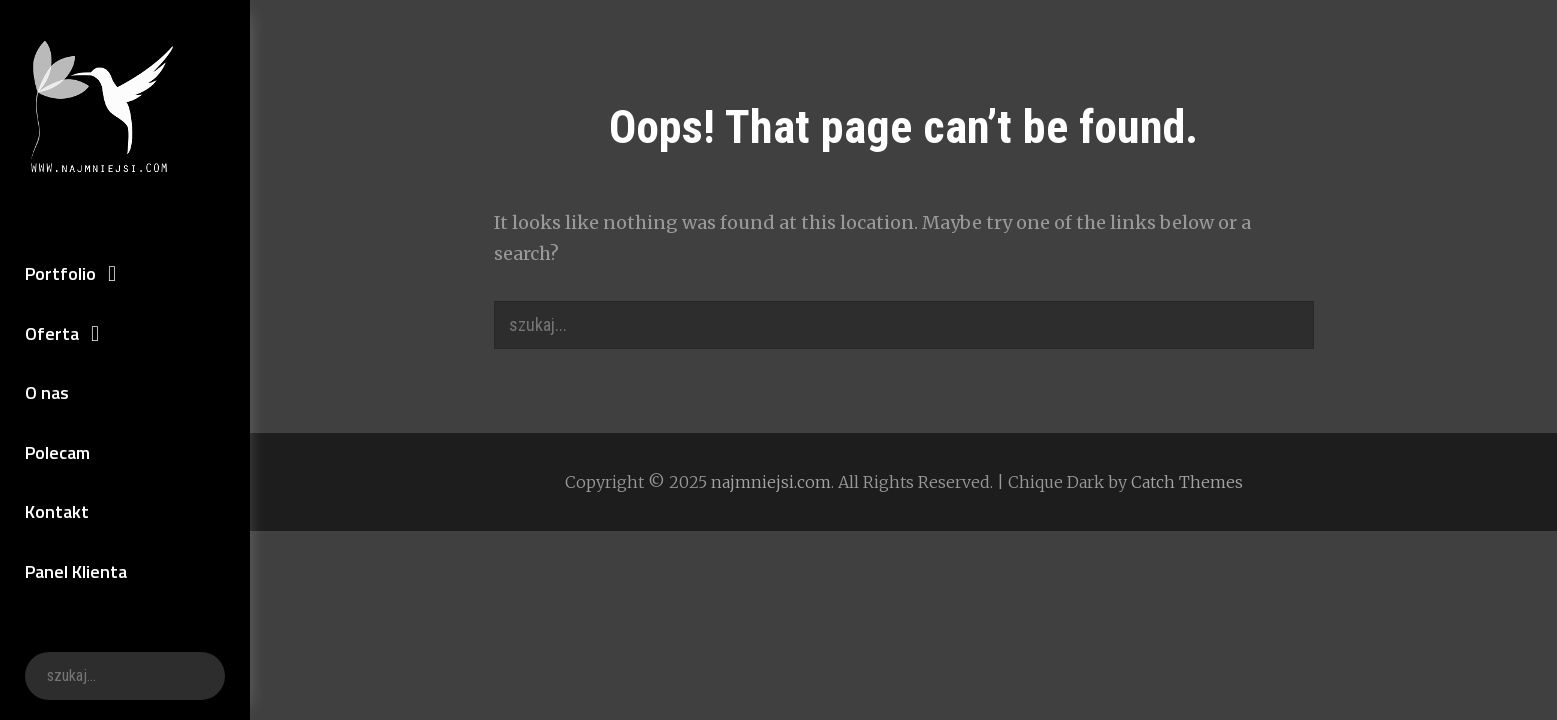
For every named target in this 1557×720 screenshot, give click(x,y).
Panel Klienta (76, 571)
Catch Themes (1187, 482)
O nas (47, 392)
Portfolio (60, 273)
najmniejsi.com (771, 482)
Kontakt (57, 511)
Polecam (57, 452)
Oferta (52, 333)
